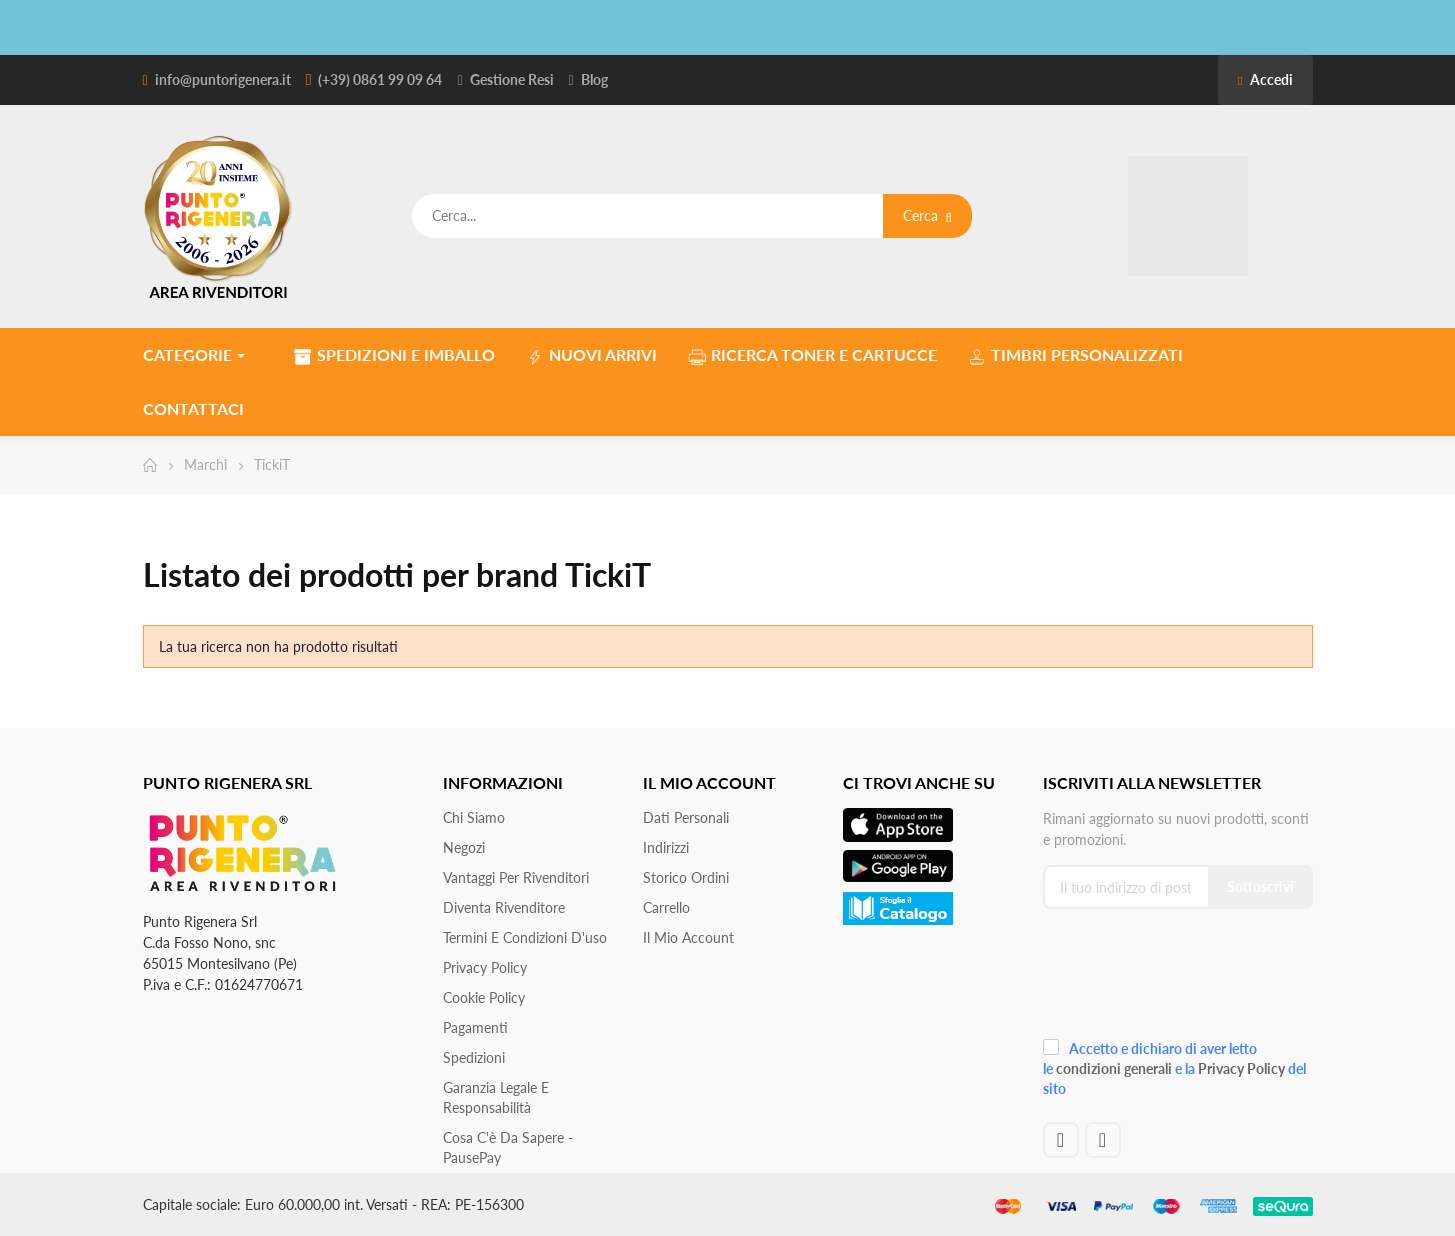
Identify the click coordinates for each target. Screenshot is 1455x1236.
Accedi (1265, 79)
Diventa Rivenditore (504, 907)
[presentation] (1177, 980)
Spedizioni (474, 1057)
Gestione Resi (512, 79)
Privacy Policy (485, 967)
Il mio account (688, 937)
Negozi (464, 847)
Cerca (927, 215)
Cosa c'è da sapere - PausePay (508, 1147)
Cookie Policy (484, 997)
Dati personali (686, 817)
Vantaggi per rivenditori (516, 877)
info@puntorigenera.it (223, 79)
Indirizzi (666, 847)
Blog (594, 79)
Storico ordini (686, 877)
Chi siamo (474, 817)
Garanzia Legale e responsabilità (496, 1097)
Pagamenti (475, 1027)
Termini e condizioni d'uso (525, 937)
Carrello (666, 907)
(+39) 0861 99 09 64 (380, 79)
